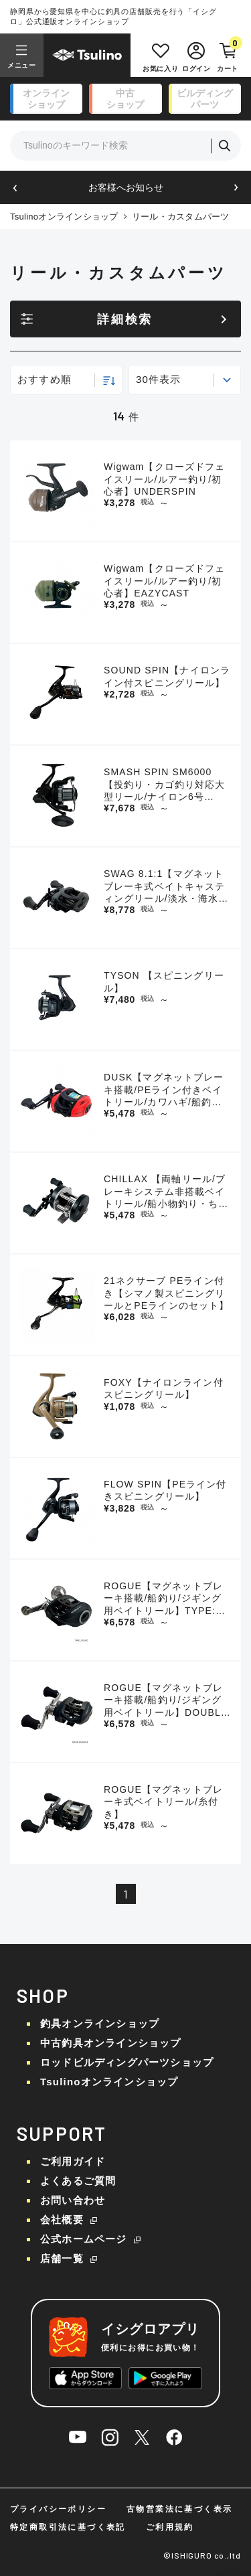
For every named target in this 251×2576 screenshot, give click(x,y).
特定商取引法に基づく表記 (68, 2527)
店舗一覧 (62, 2258)
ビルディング (205, 99)
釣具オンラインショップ (99, 2023)
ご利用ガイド (72, 2161)
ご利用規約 (170, 2527)
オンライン (46, 99)
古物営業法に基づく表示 (179, 2509)
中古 (125, 99)
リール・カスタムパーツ (181, 217)
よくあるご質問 (78, 2180)
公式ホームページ (83, 2239)
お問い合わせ (72, 2200)
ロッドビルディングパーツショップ (127, 2062)
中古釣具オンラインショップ (110, 2042)
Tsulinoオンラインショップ (64, 217)
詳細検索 (125, 319)
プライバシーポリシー (58, 2509)
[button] (15, 187)
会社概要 (62, 2219)
